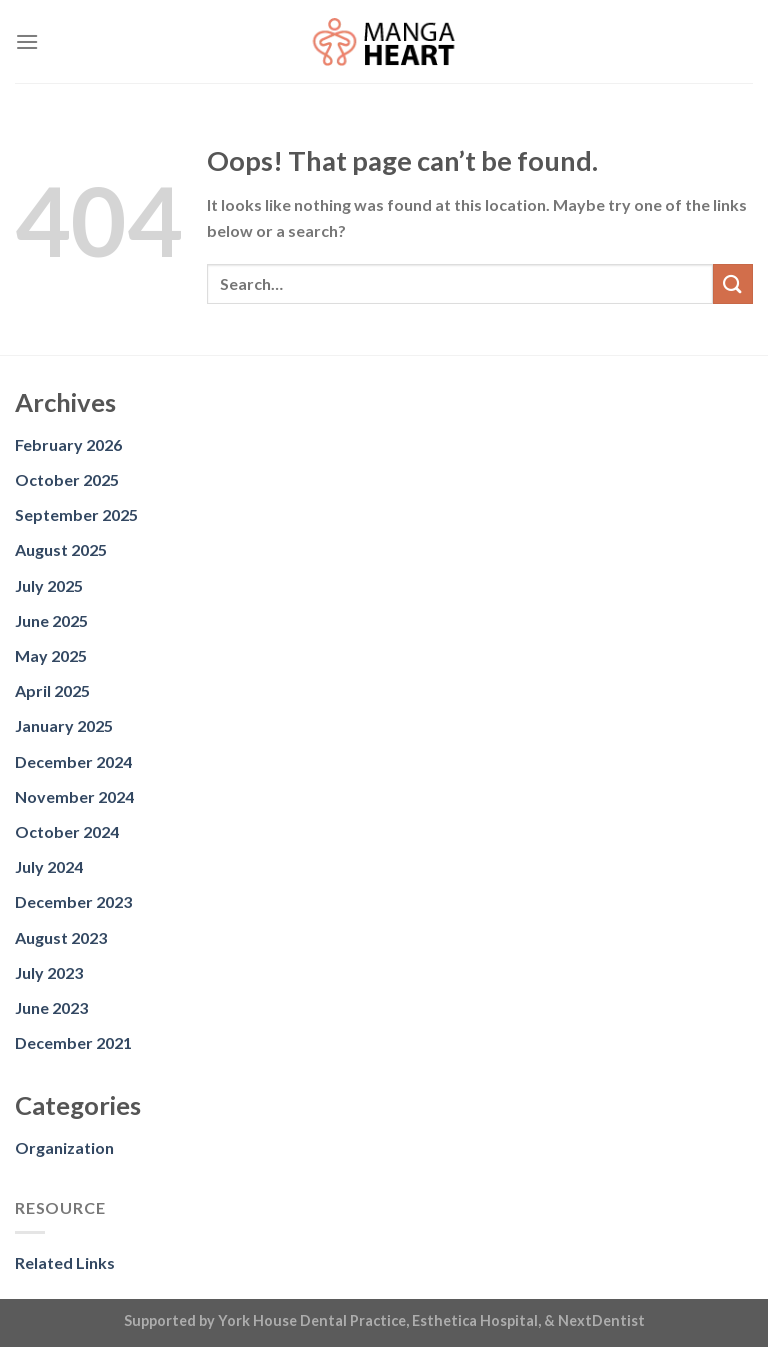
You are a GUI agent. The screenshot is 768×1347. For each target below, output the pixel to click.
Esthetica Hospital (475, 1320)
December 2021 (73, 1042)
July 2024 (49, 866)
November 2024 (74, 796)
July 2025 (49, 585)
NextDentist (601, 1320)
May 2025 (51, 655)
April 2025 (52, 690)
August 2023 (61, 937)
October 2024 (67, 831)
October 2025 (67, 479)
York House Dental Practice (312, 1320)
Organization (64, 1147)
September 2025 (76, 514)
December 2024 (73, 761)
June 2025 (51, 620)
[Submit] (733, 283)
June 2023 (51, 1007)
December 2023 (73, 901)
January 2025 (64, 725)
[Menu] (27, 41)
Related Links (65, 1262)
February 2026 (68, 444)
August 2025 (61, 549)
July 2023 (49, 972)
